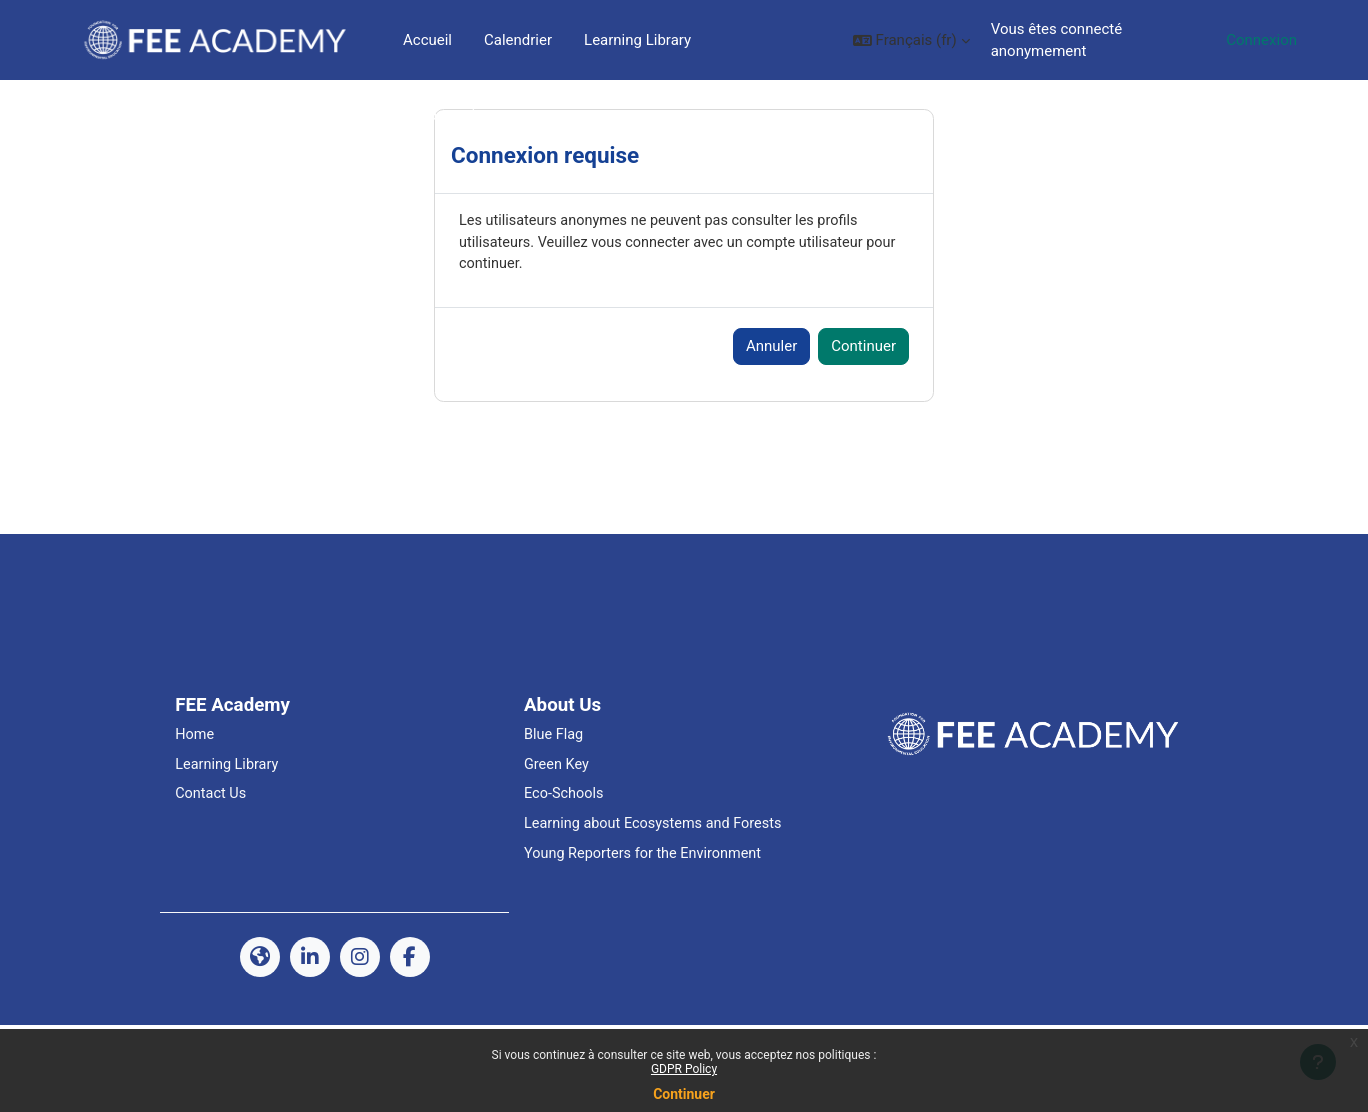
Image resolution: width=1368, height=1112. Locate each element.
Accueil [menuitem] (427, 40)
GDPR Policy (684, 1069)
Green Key (557, 848)
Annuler (771, 429)
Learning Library (228, 848)
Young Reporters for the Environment (647, 940)
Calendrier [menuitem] (518, 40)
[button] (899, 40)
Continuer (684, 1094)
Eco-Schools (565, 879)
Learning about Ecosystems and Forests (657, 909)
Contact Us (212, 879)
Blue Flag (554, 818)
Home (195, 818)
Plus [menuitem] (598, 40)
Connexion (1261, 40)
